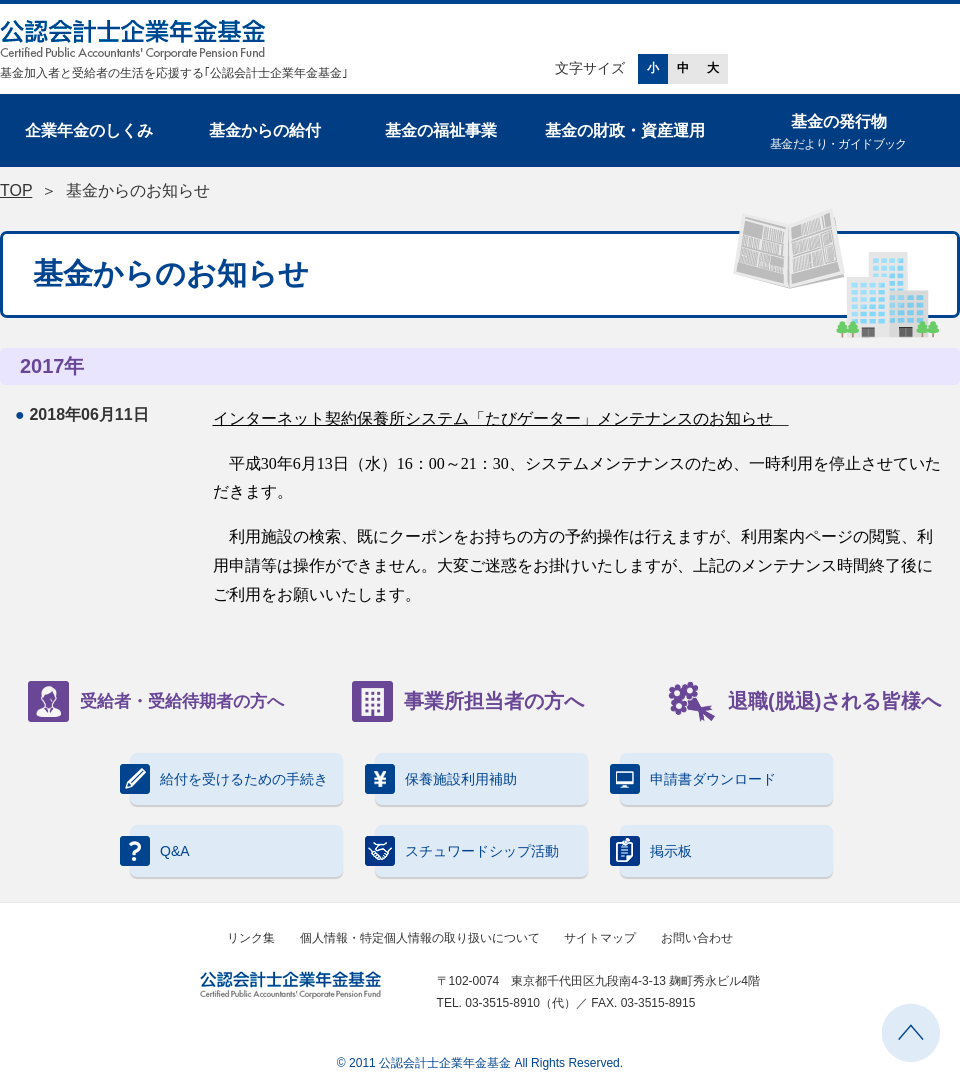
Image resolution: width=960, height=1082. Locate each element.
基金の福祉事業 (441, 130)
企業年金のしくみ (89, 130)
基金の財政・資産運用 (625, 130)
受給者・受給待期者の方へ (156, 701)
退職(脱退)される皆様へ (804, 701)
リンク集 (251, 938)
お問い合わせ (697, 938)
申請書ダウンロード (698, 779)
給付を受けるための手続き (229, 779)
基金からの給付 (265, 130)
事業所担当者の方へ (468, 701)
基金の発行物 (838, 133)
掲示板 (656, 851)
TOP (16, 190)
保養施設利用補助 (446, 779)
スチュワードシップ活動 (467, 851)
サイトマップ (600, 938)
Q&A (160, 851)
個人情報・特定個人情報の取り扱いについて (420, 938)
